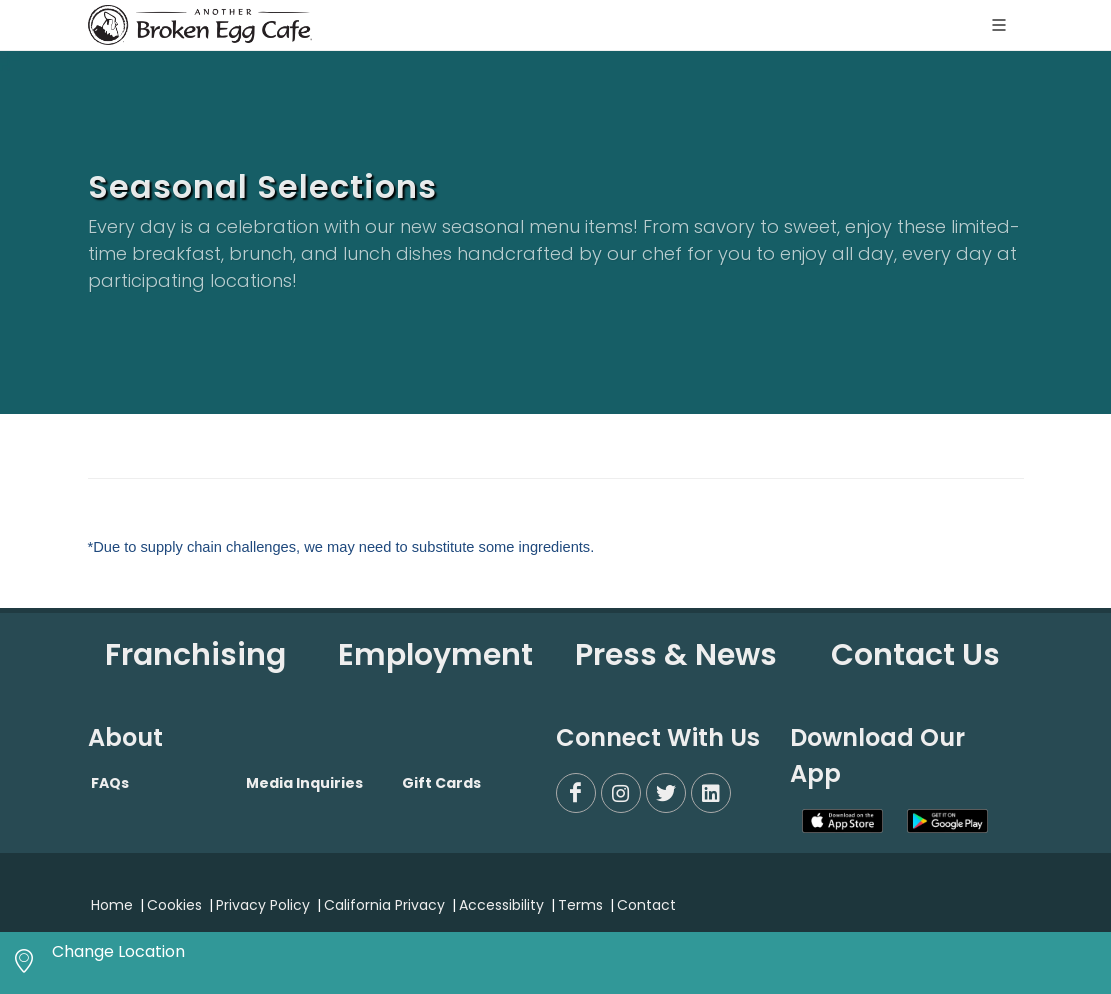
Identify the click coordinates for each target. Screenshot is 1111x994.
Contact (646, 905)
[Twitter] (666, 793)
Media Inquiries (304, 783)
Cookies (174, 905)
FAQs (110, 783)
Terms (580, 905)
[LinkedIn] (711, 793)
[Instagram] (621, 793)
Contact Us (915, 655)
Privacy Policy (263, 905)
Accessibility (501, 905)
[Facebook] (576, 793)
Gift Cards (441, 783)
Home (112, 905)
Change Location (118, 951)
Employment (435, 655)
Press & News (676, 655)
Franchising (195, 655)
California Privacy (384, 905)
